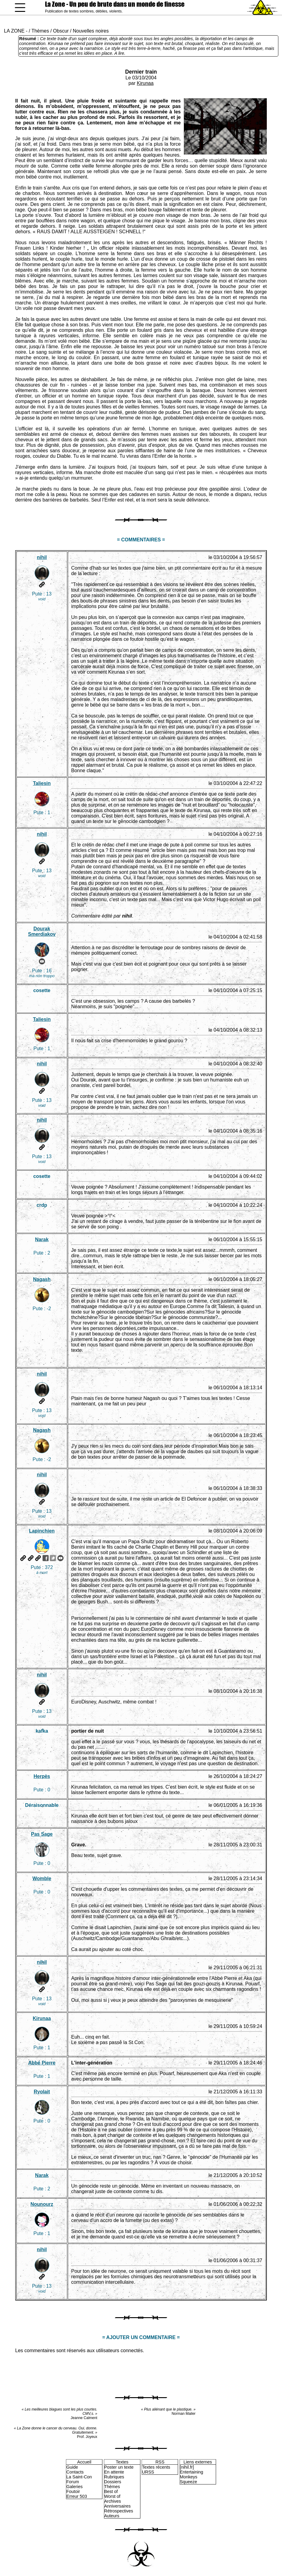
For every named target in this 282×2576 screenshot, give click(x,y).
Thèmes (40, 30)
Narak (41, 1239)
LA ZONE (14, 30)
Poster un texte (119, 2467)
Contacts (75, 2472)
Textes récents (156, 2467)
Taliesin (41, 783)
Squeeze (188, 2481)
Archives (112, 2501)
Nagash (42, 1279)
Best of (111, 2491)
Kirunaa (145, 83)
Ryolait (42, 2091)
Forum (72, 2481)
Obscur (61, 30)
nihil (42, 557)
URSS (148, 2472)
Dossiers (112, 2481)
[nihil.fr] (187, 2467)
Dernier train (141, 72)
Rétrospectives (118, 2510)
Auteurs (111, 2515)
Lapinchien (41, 1530)
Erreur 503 (76, 2496)
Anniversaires (117, 2506)
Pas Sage (42, 1834)
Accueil (84, 2462)
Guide (72, 2467)
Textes (122, 2462)
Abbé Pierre (42, 2062)
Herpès (41, 1776)
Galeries (74, 2486)
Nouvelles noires (90, 30)
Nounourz (41, 2204)
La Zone (114, 4)
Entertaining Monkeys (191, 2474)
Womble (42, 1878)
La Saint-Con (79, 2476)
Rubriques (114, 2476)
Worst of (112, 2496)
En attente (114, 2472)
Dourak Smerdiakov (42, 931)
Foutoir (73, 2491)
